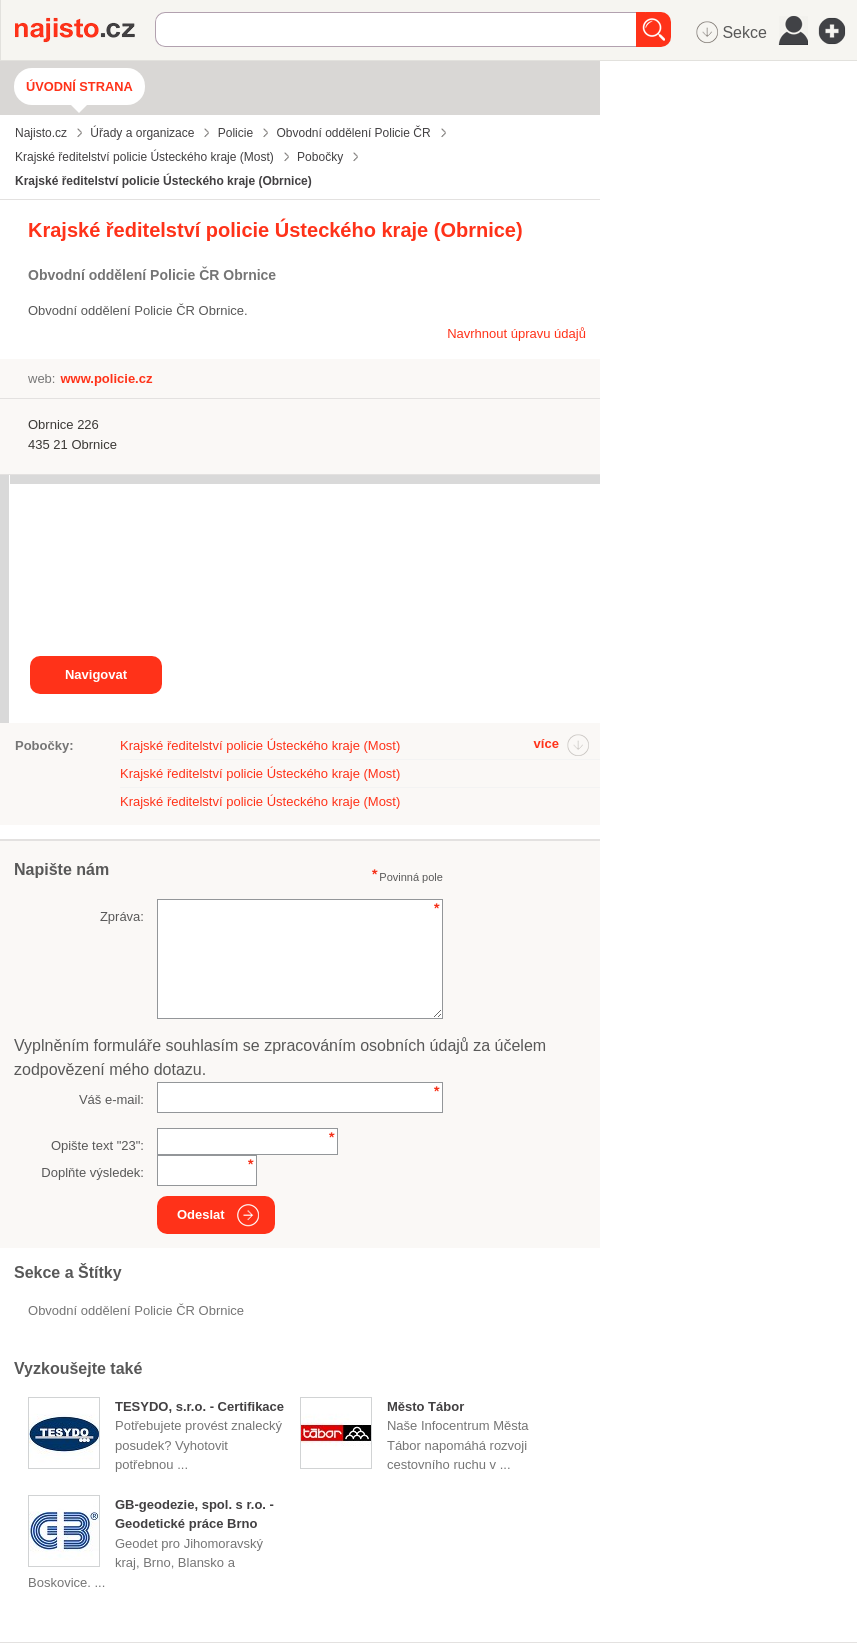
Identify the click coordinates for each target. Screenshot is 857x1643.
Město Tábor (425, 1406)
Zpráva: (122, 916)
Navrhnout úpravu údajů (516, 333)
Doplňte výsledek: (92, 1172)
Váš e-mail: (111, 1099)
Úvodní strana (79, 86)
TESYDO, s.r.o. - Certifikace (199, 1406)
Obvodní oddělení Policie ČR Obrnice (136, 1310)
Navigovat (96, 674)
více (546, 743)
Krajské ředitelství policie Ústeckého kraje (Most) (260, 745)
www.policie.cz (106, 378)
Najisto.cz (85, 30)
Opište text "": (97, 1145)
